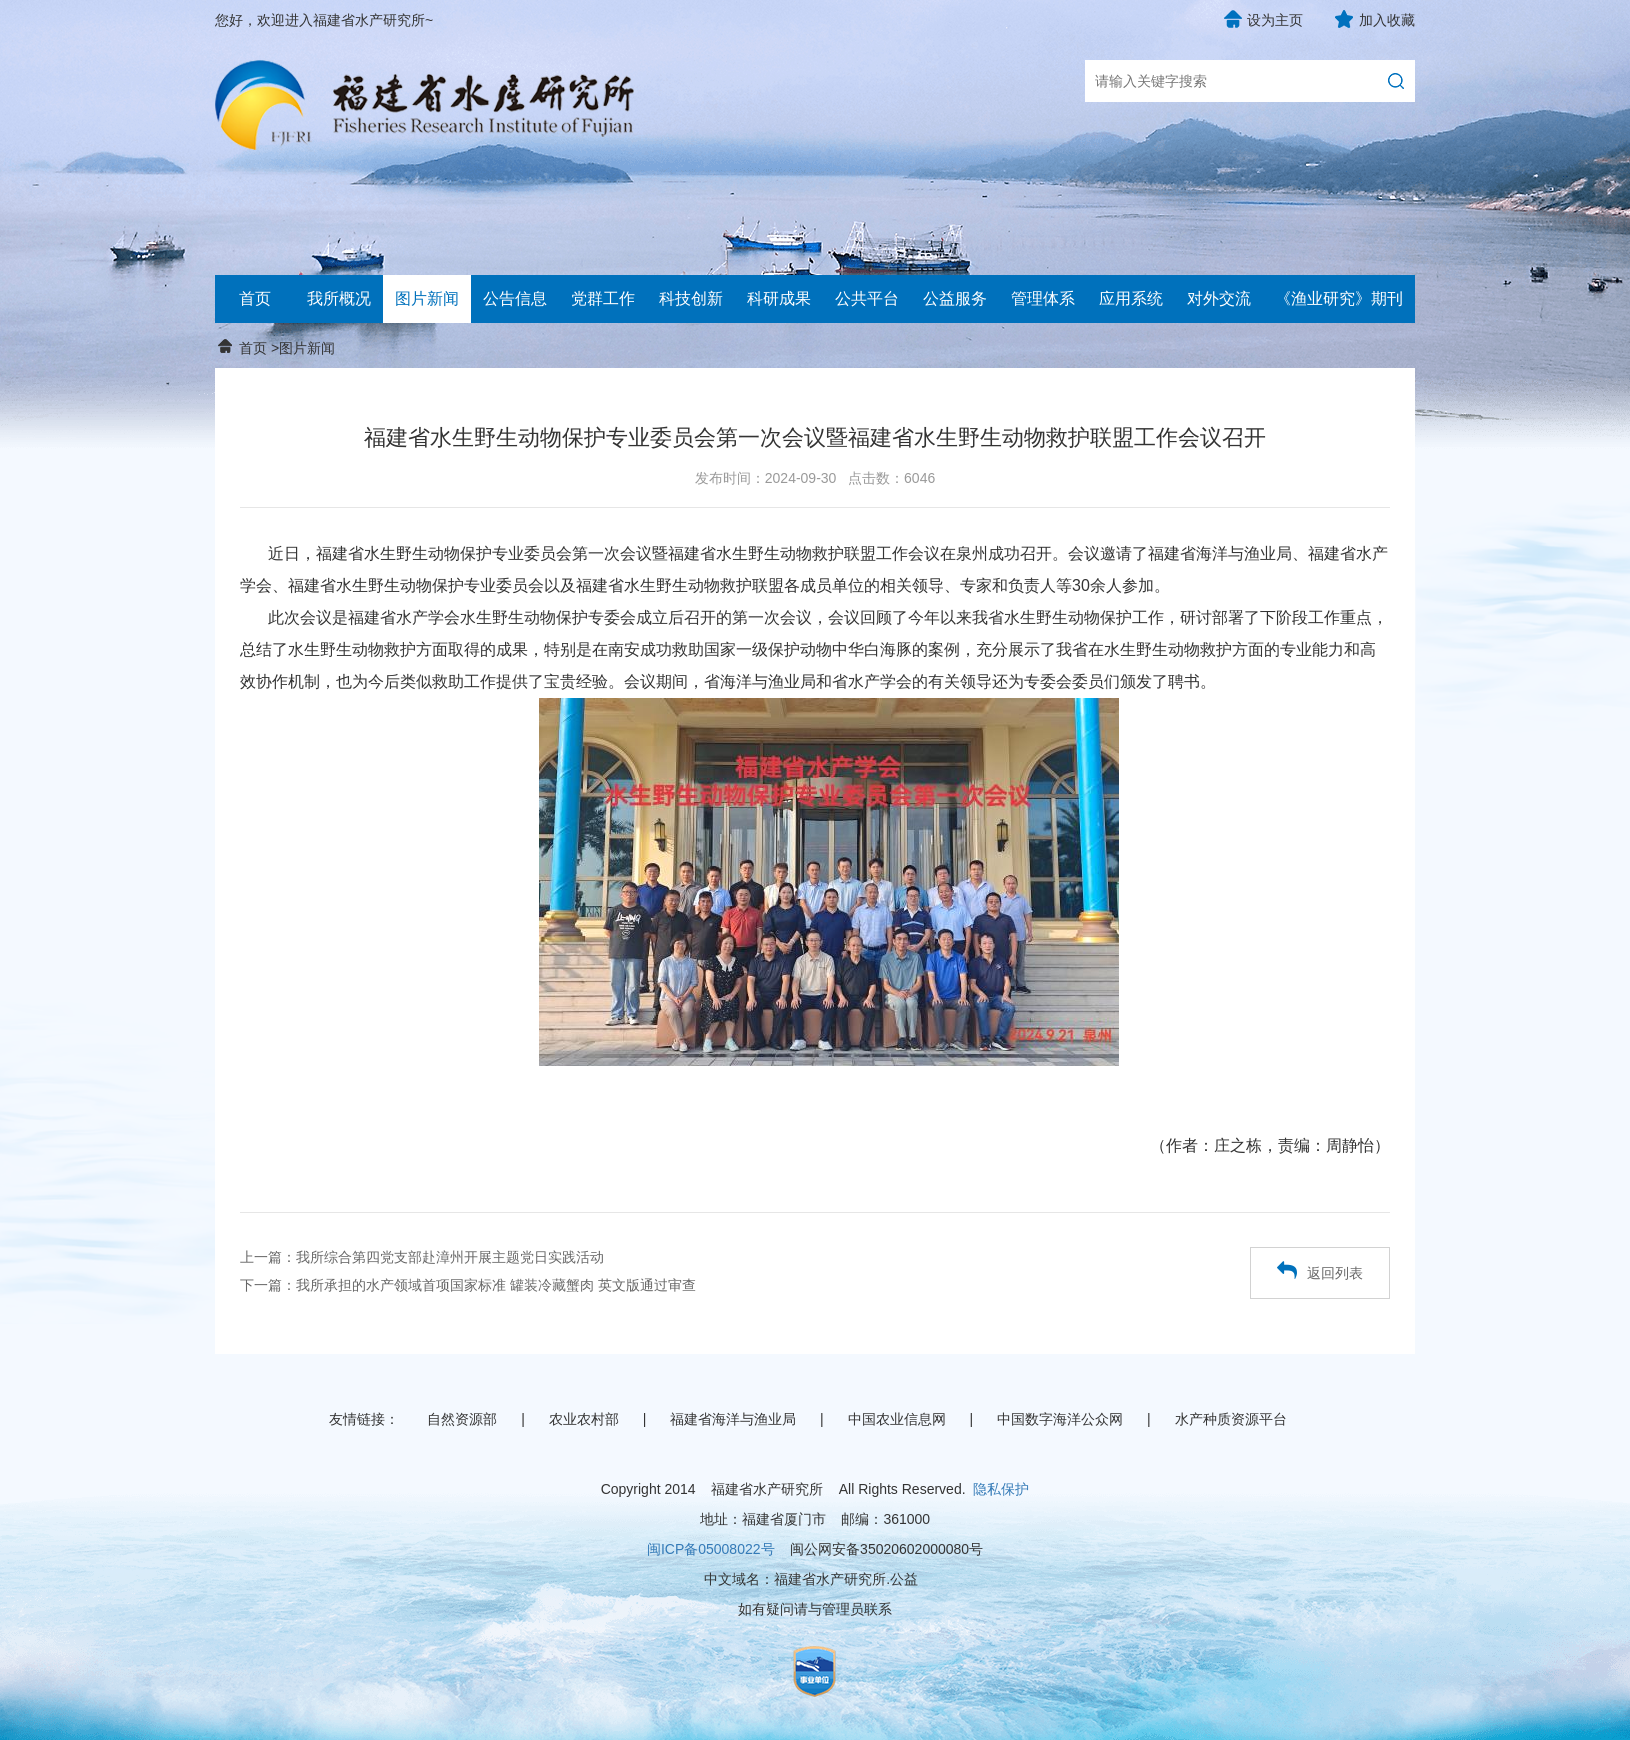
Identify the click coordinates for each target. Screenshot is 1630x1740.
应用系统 (1131, 298)
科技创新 (691, 298)
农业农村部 (584, 1419)
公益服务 (955, 298)
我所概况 (339, 298)
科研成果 (779, 298)
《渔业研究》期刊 (1339, 298)
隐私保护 (1001, 1489)
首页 (255, 298)
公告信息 (515, 298)
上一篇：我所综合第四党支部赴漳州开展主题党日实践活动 (422, 1257)
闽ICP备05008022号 (711, 1549)
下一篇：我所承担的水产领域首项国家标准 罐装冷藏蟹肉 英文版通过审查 (468, 1285)
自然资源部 (462, 1419)
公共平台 (867, 298)
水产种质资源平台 (1231, 1419)
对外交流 (1219, 298)
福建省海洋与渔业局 (733, 1419)
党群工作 (603, 298)
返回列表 (1320, 1271)
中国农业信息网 (897, 1419)
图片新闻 (427, 298)
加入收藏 (1387, 20)
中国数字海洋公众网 (1060, 1419)
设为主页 (1275, 20)
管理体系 (1043, 298)
